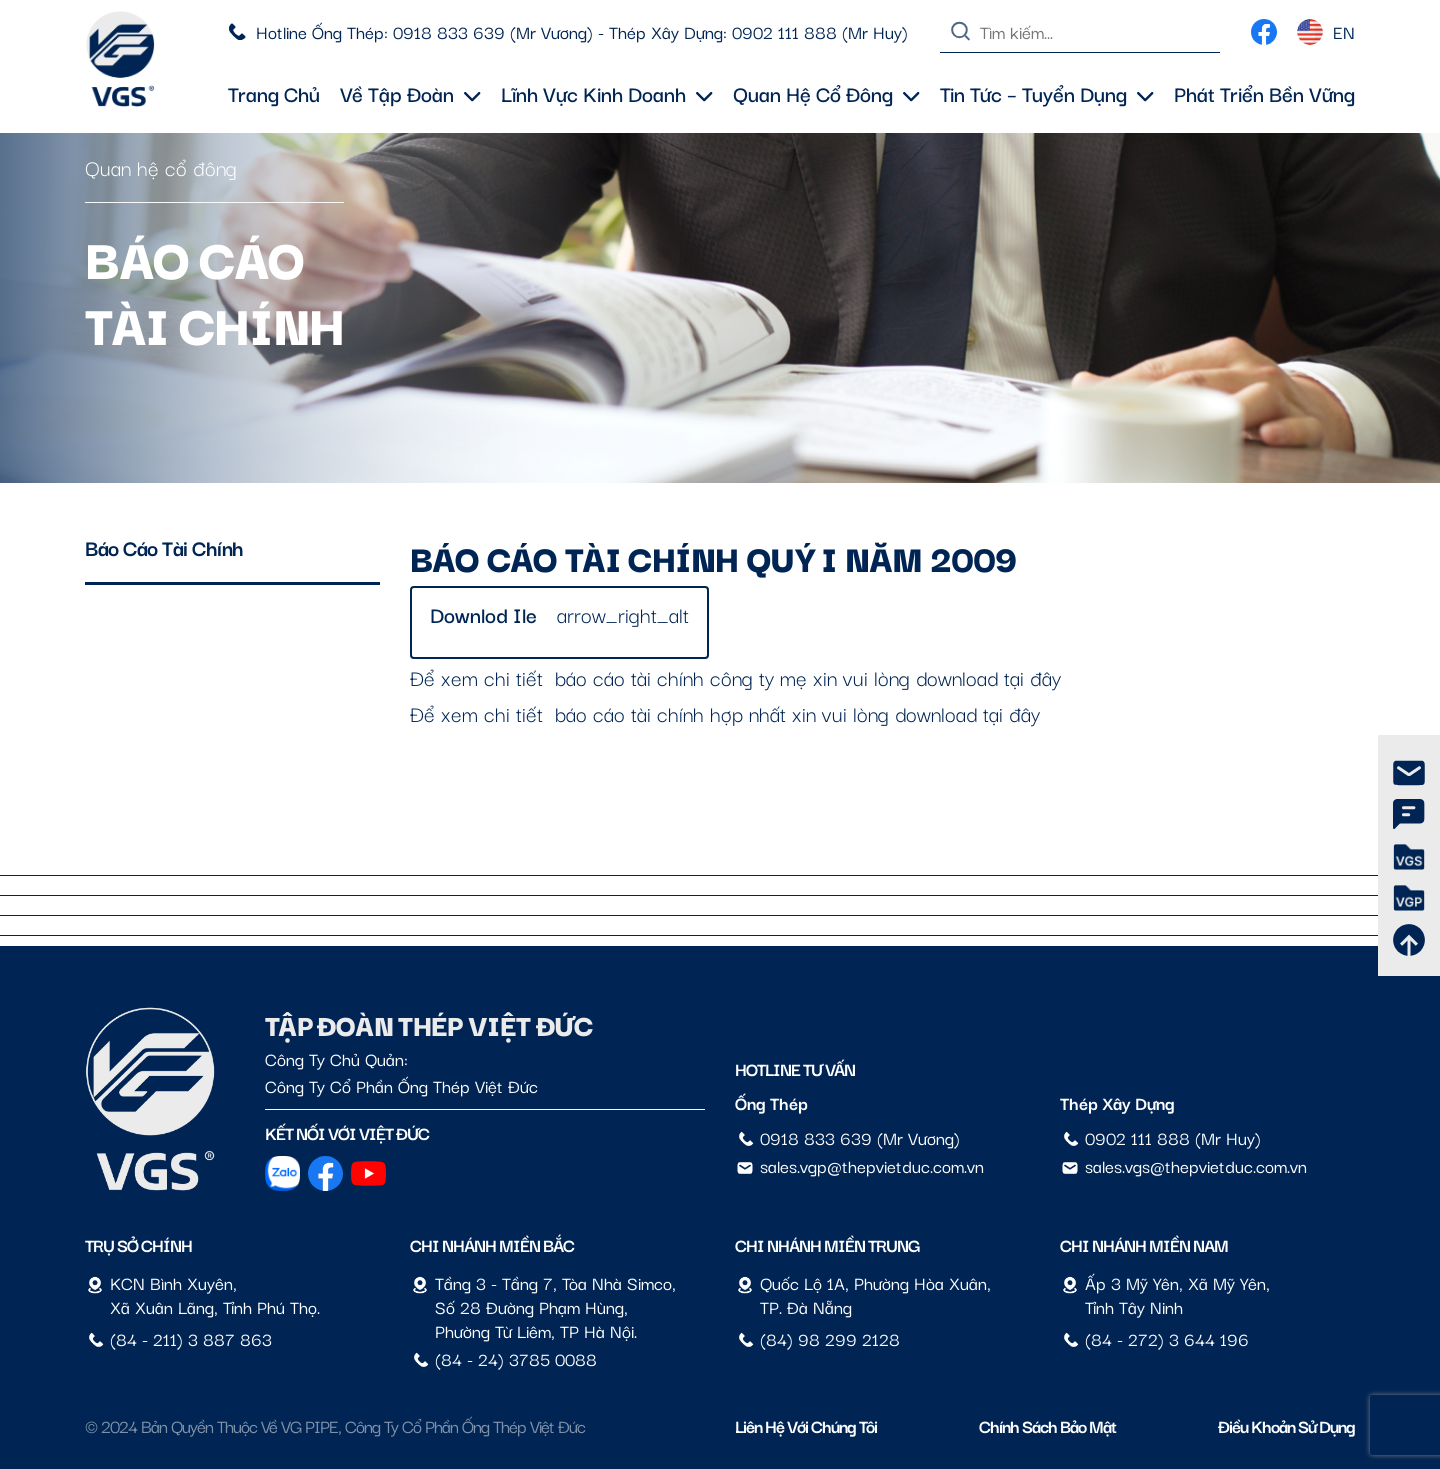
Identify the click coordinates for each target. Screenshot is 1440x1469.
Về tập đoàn (410, 93)
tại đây (1032, 677)
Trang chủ (274, 93)
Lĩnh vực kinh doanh (607, 93)
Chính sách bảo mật (1047, 1425)
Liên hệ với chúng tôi (806, 1425)
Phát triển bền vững (1264, 93)
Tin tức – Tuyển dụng (1047, 93)
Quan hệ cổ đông (826, 93)
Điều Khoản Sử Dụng (1286, 1425)
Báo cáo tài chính (164, 547)
